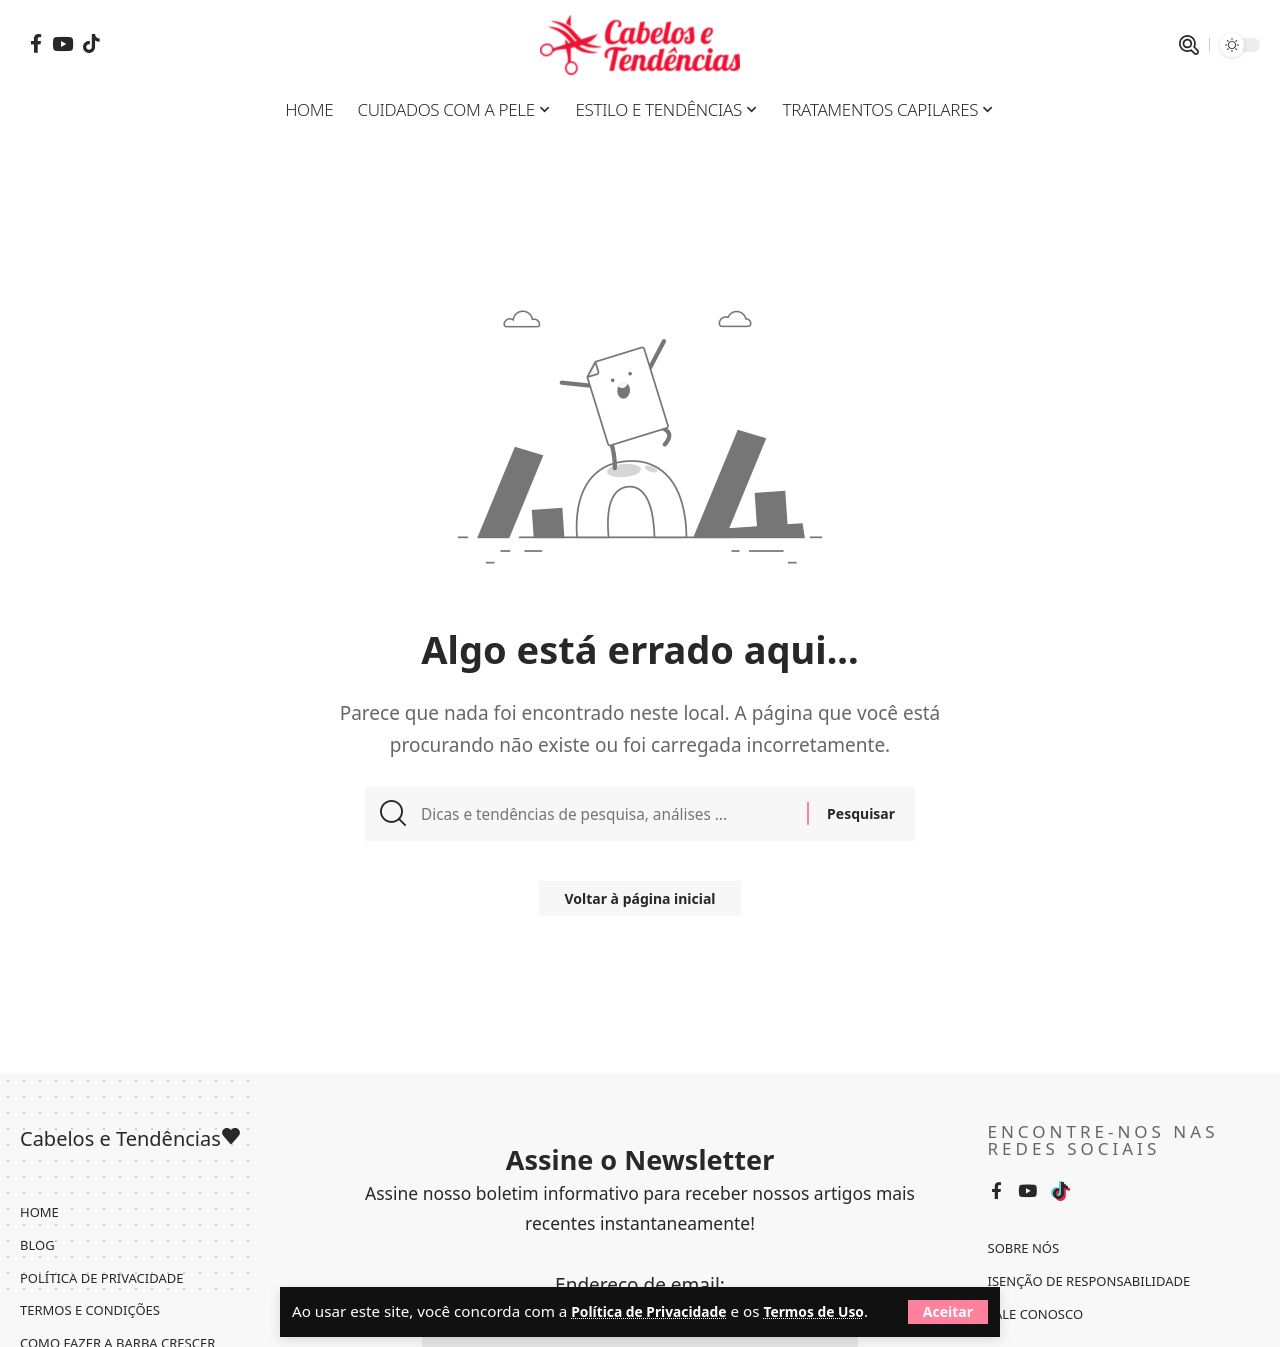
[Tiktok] (91, 43)
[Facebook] (36, 43)
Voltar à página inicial (640, 907)
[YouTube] (62, 43)
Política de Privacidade (656, 1285)
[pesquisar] (1189, 45)
